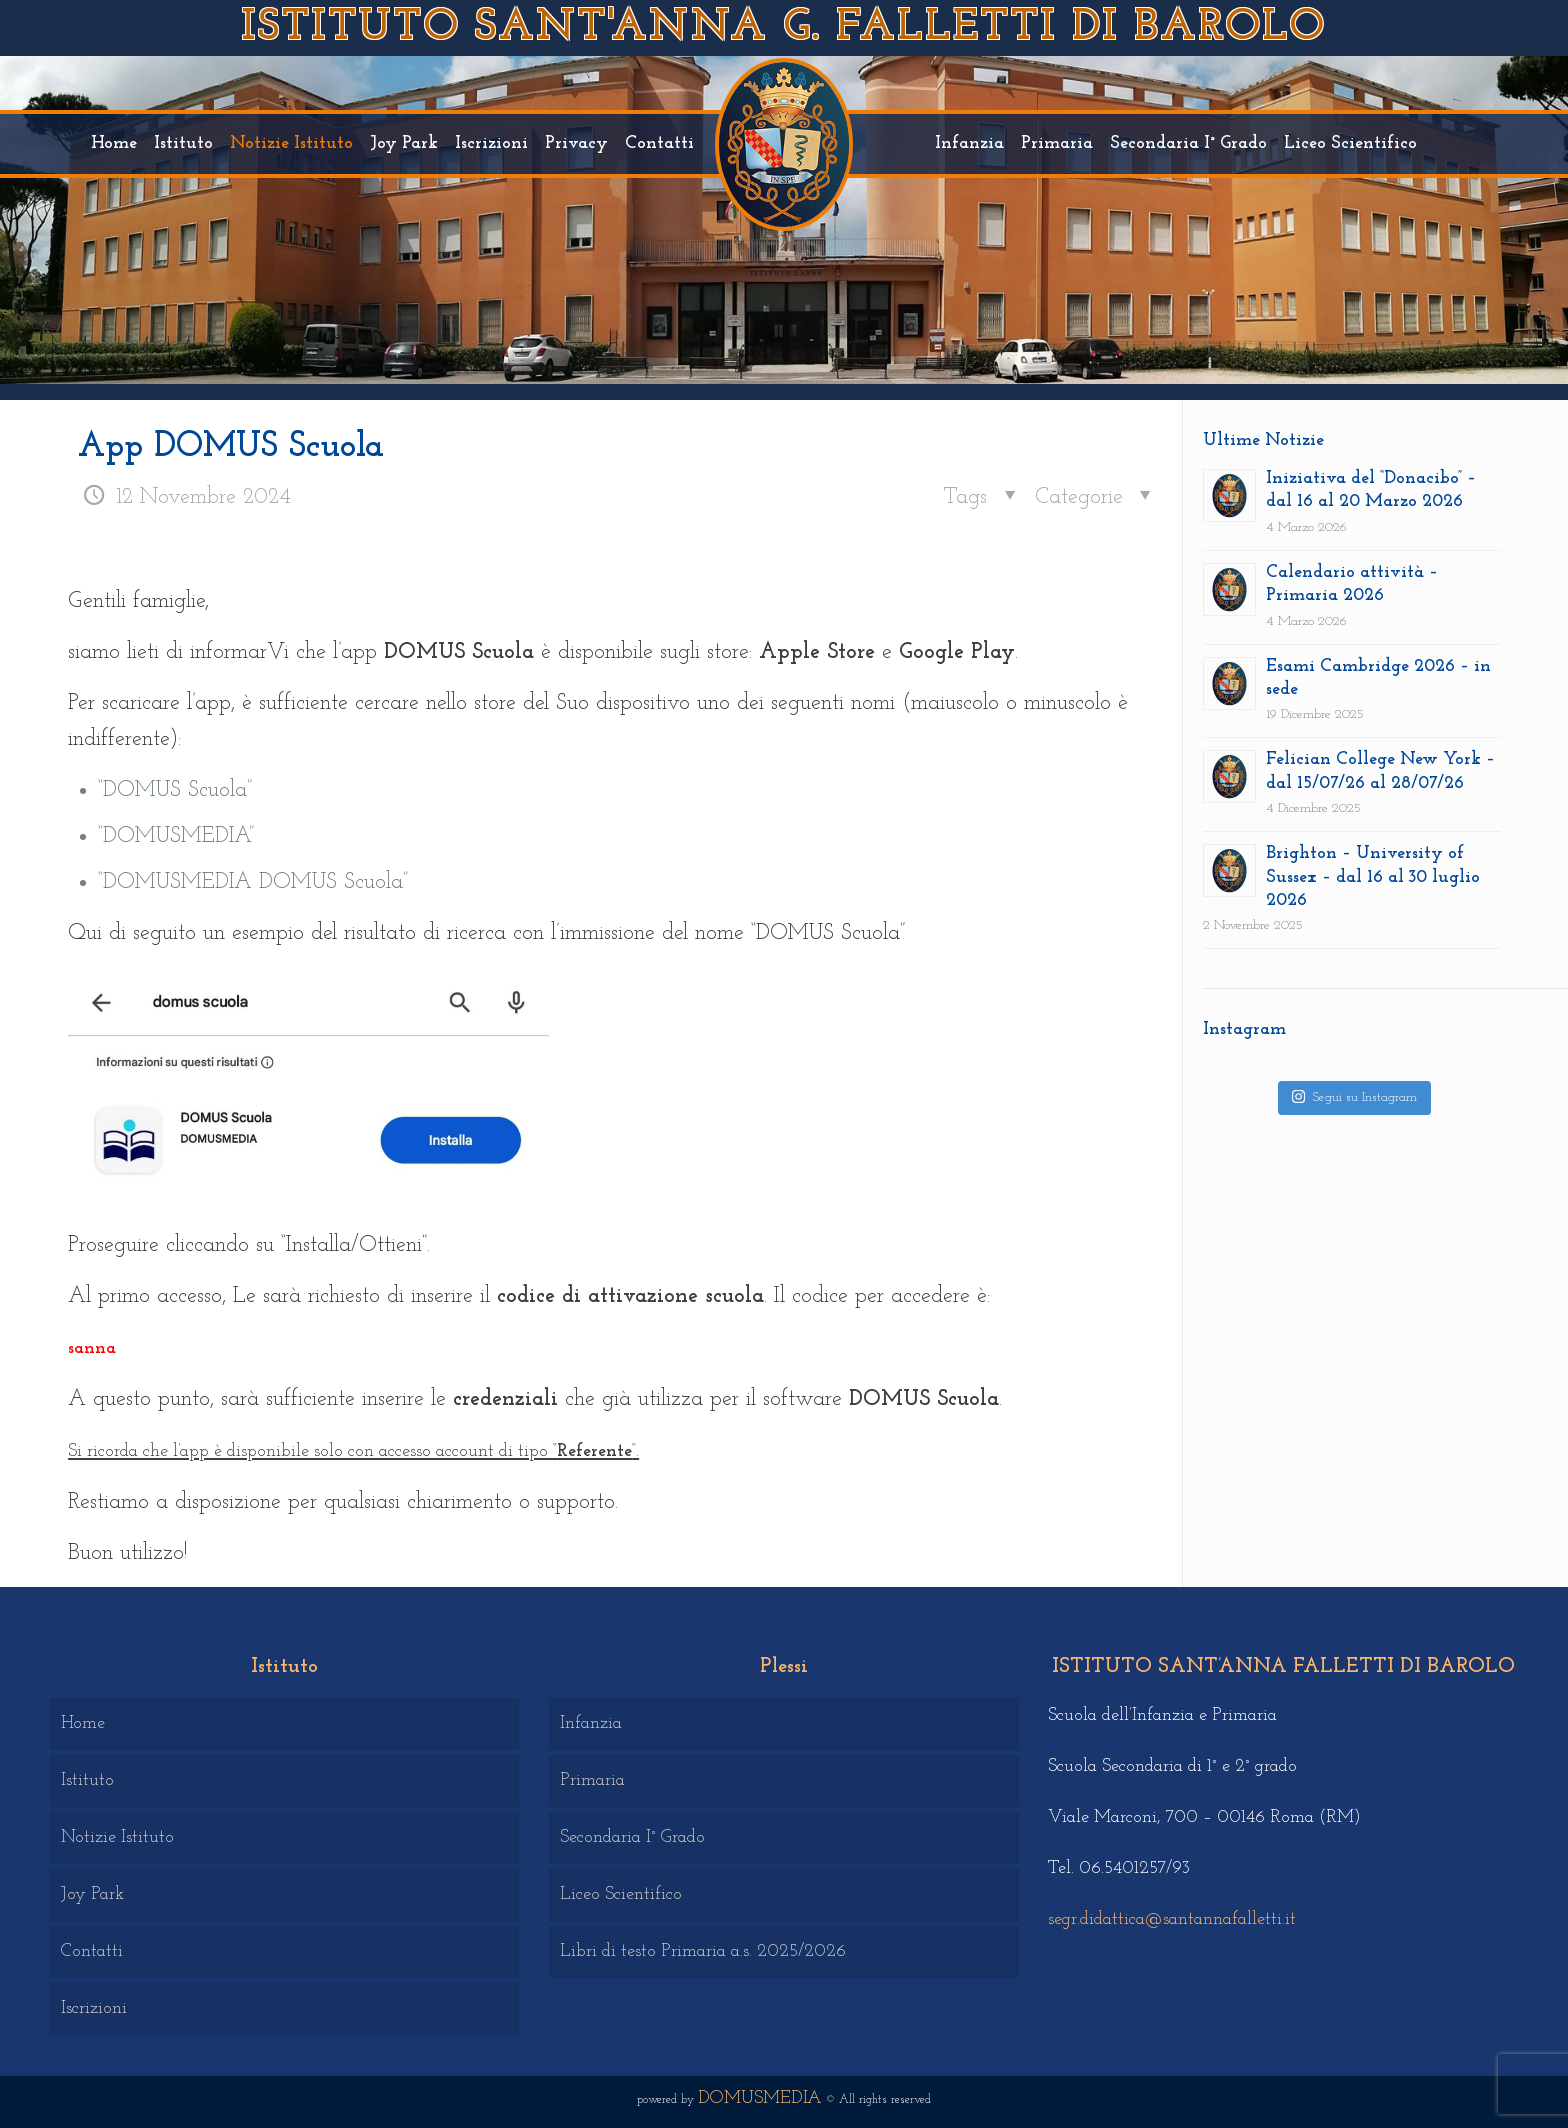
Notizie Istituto (117, 1837)
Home (83, 1723)
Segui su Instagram (1354, 1096)
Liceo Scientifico (621, 1894)
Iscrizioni (94, 2008)
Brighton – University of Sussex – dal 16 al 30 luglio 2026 (1373, 877)
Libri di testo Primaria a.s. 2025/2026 (703, 1951)
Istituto (87, 1780)
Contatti (92, 1951)
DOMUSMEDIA (760, 2098)
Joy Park (92, 1894)
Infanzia (591, 1723)
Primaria (592, 1780)
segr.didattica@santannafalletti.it (1172, 1919)
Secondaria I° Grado (632, 1837)
